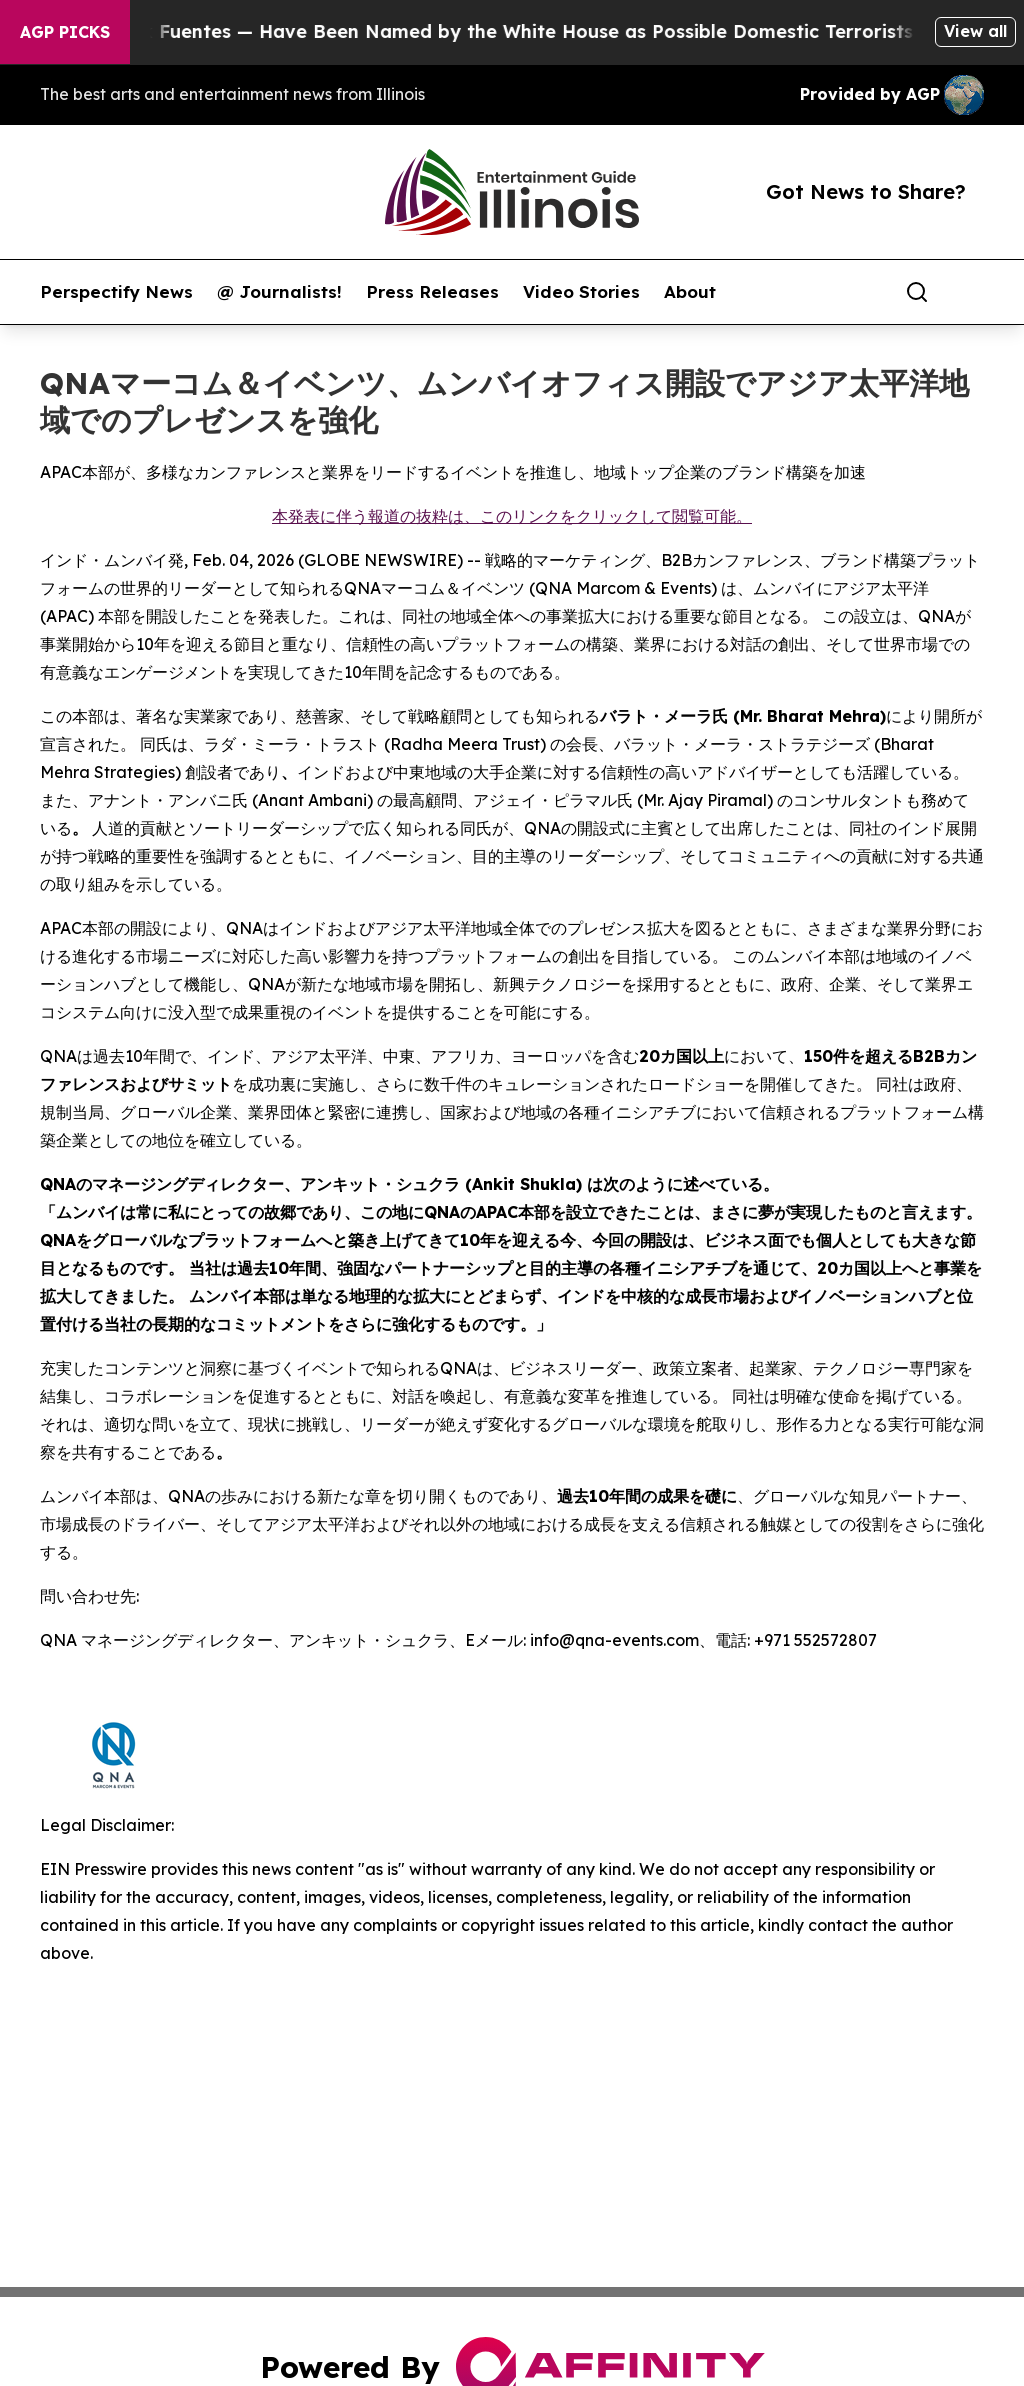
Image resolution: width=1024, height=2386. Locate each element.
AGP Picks (65, 32)
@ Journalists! (279, 292)
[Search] (917, 292)
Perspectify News (116, 292)
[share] (970, 292)
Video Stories (581, 292)
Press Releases (432, 292)
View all (975, 31)
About (690, 292)
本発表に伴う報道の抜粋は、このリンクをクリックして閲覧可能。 (512, 516)
